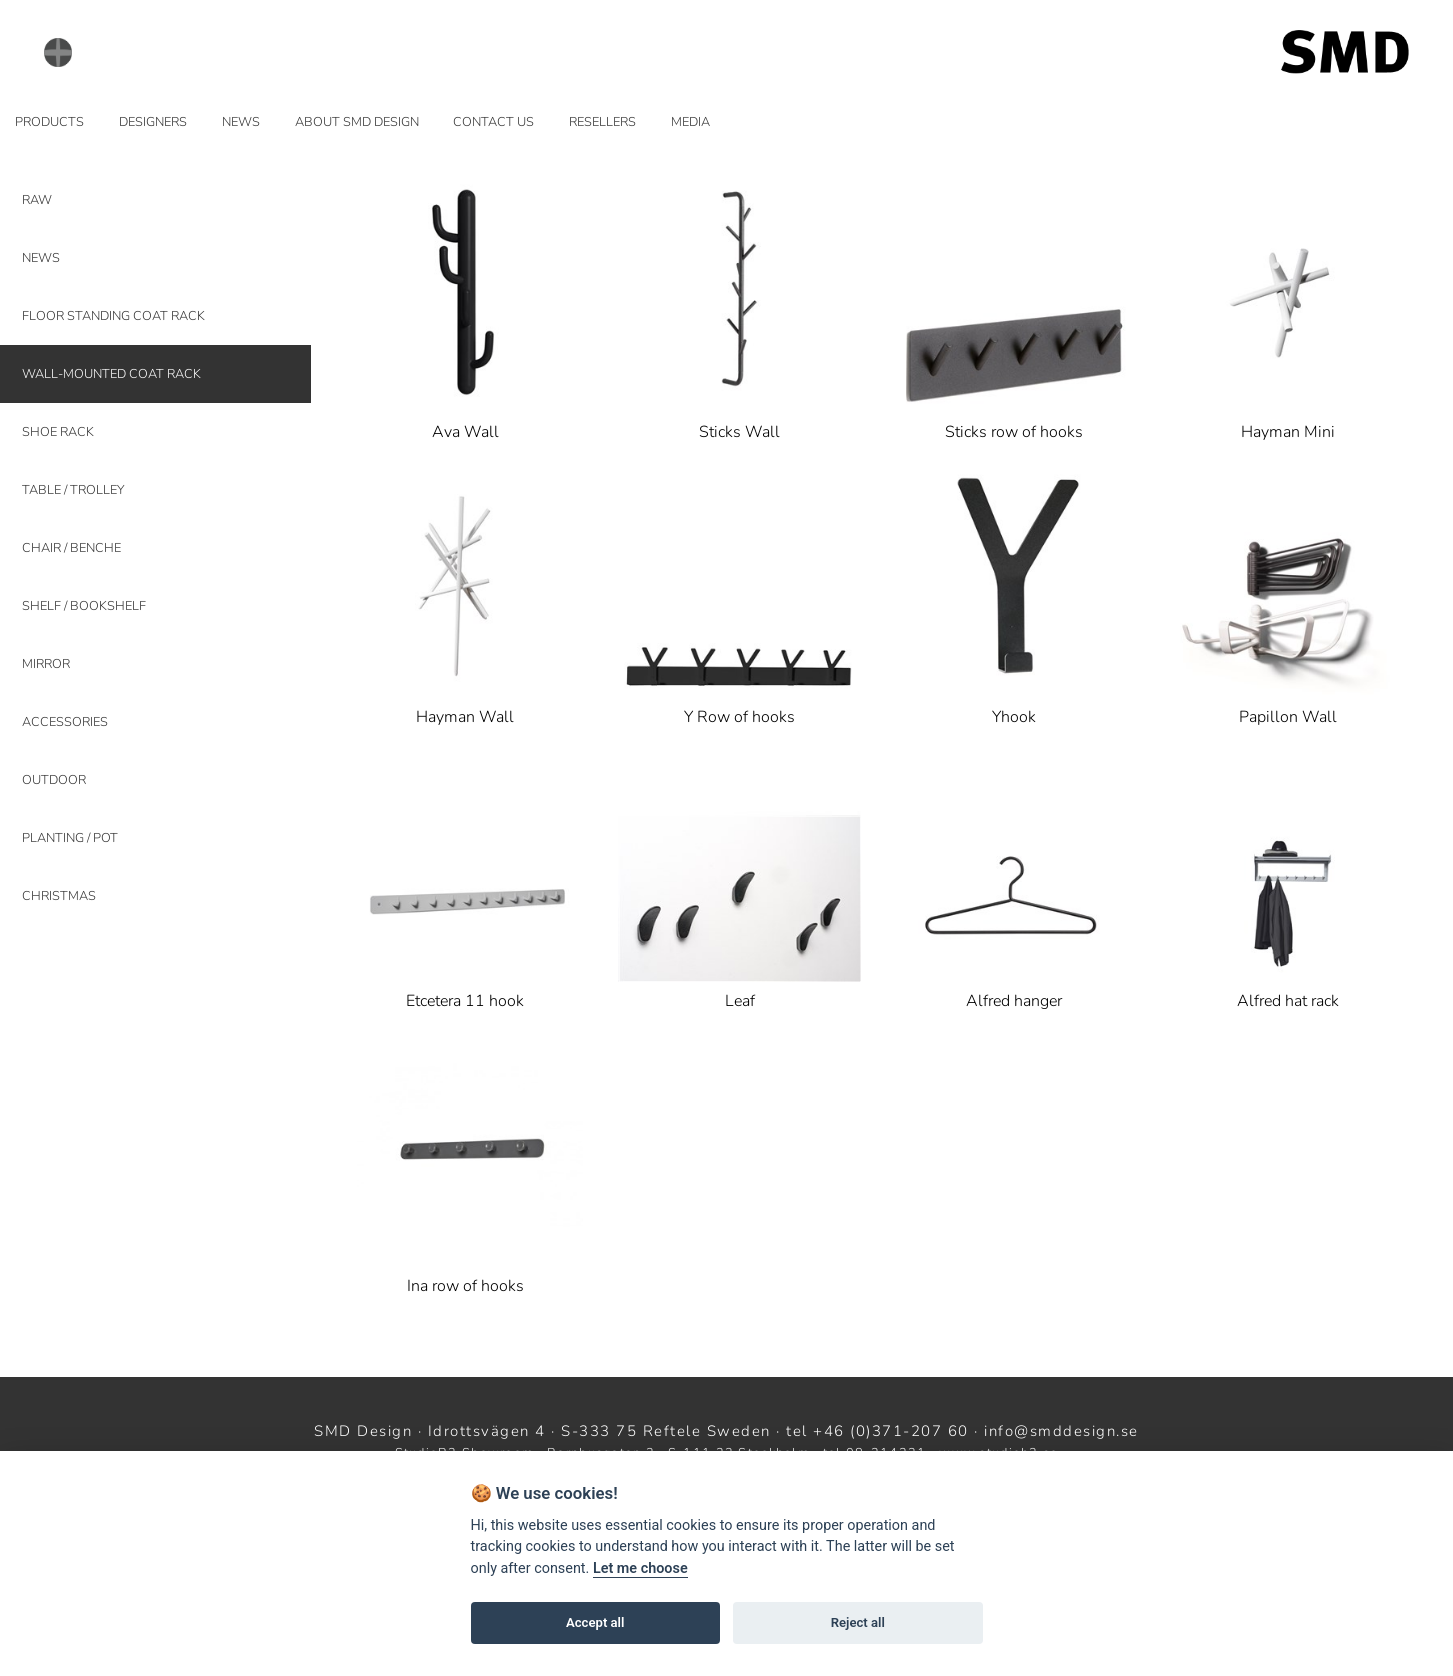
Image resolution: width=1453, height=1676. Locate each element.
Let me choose (640, 1568)
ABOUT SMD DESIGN (357, 122)
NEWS (241, 122)
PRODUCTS (49, 122)
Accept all (595, 1622)
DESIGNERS (153, 122)
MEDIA (690, 122)
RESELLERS (602, 122)
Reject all (858, 1622)
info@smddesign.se (1061, 1431)
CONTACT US (493, 122)
